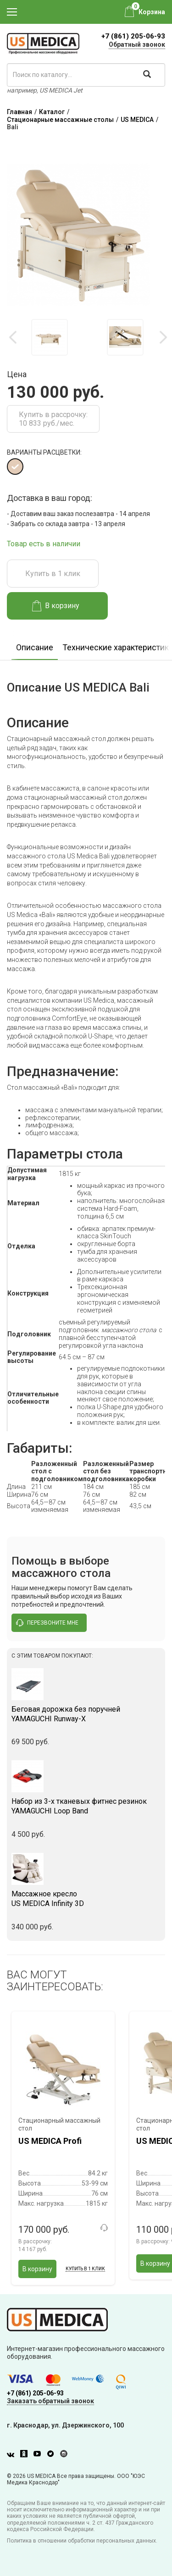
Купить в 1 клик (52, 573)
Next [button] (162, 337)
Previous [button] (13, 337)
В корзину (55, 606)
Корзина (152, 12)
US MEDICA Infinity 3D (86, 1898)
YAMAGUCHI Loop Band (86, 1806)
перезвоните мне (47, 1623)
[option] (49, 337)
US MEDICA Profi (50, 2141)
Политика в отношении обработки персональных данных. (82, 2541)
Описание (34, 647)
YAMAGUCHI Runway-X (86, 1714)
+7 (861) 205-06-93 (133, 36)
